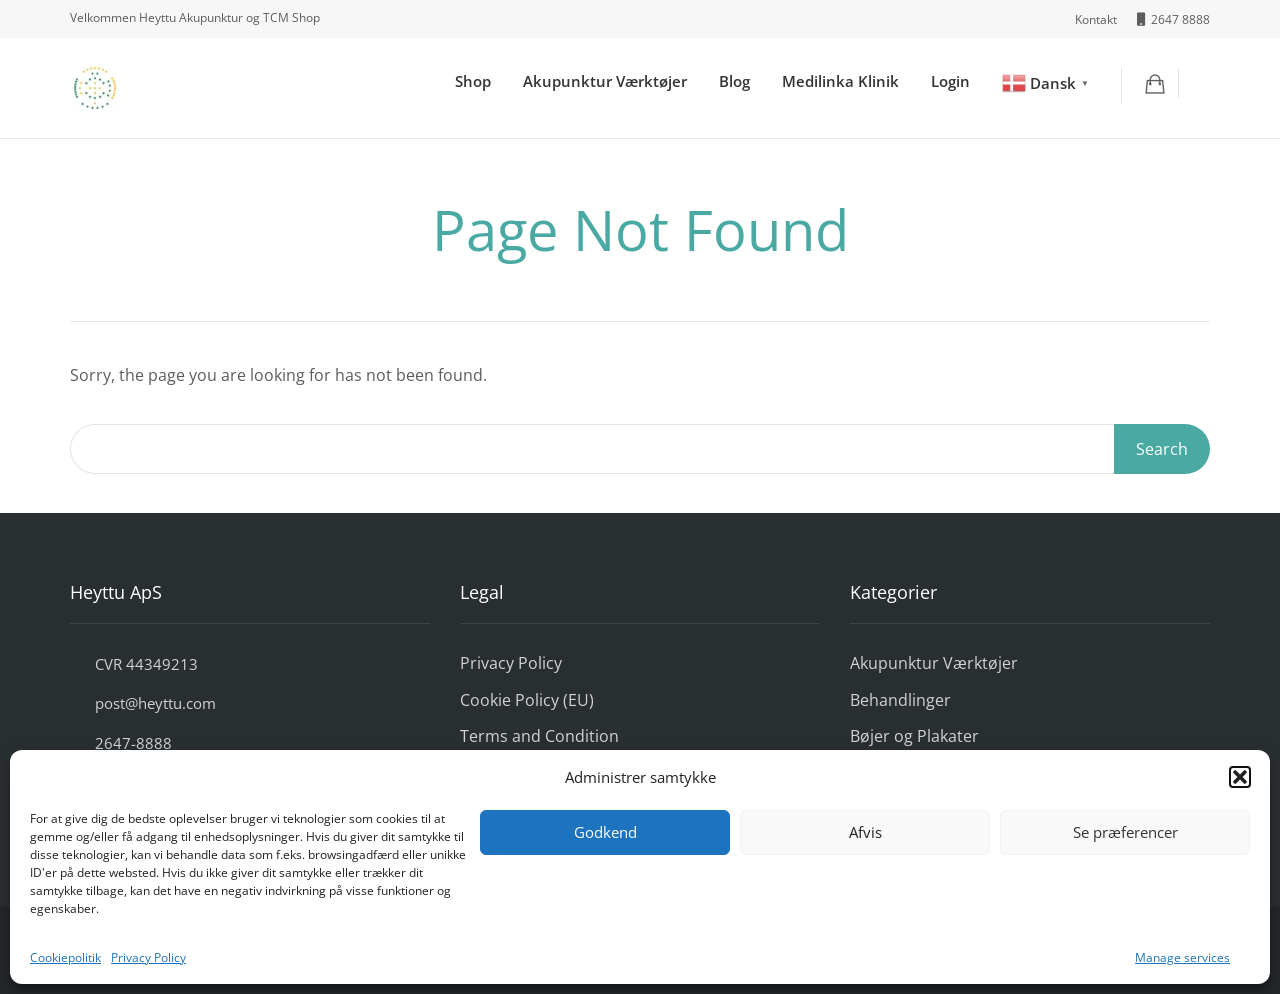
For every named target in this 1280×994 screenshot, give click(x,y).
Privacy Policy (148, 957)
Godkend (605, 832)
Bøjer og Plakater (914, 736)
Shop (473, 81)
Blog (734, 81)
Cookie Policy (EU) (527, 700)
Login (950, 81)
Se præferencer (1125, 832)
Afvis (865, 832)
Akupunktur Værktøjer (605, 81)
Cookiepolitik (65, 957)
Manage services (1182, 957)
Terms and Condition (539, 736)
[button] (1240, 777)
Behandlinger (900, 700)
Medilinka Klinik (840, 81)
